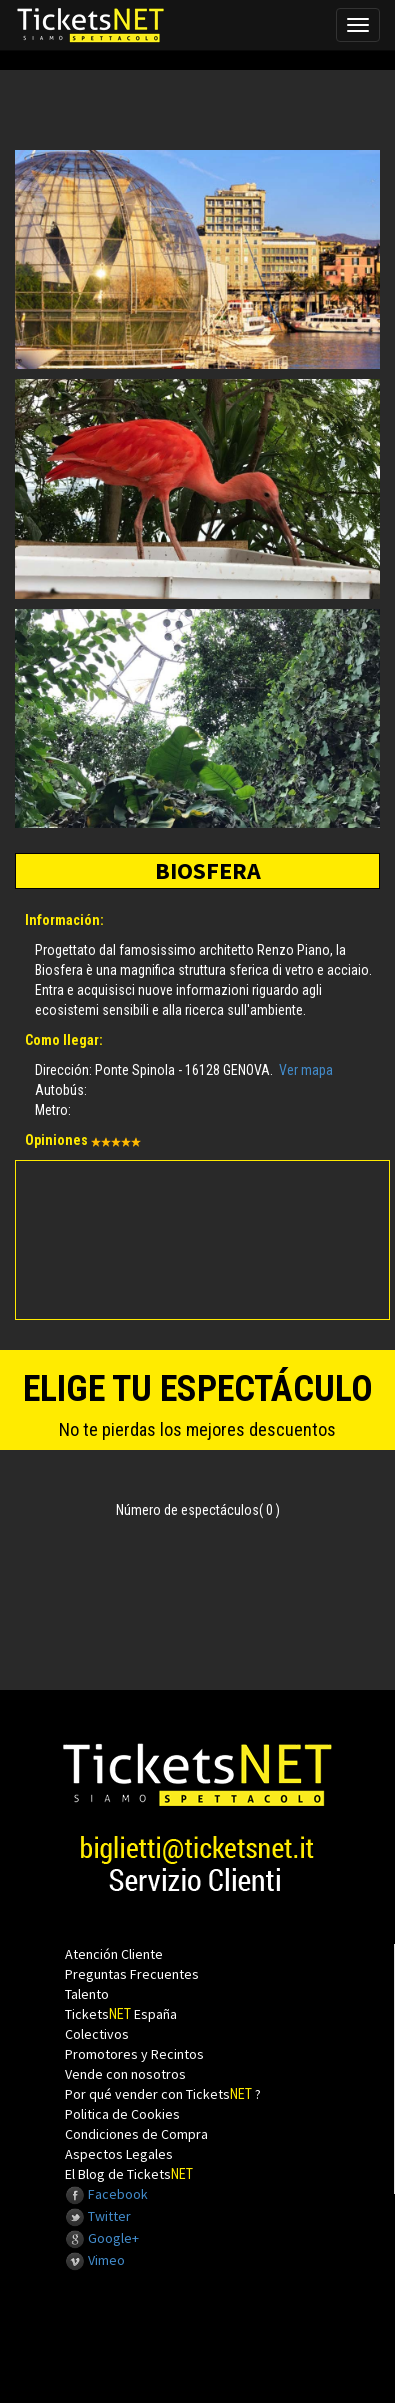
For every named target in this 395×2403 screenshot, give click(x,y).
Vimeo (95, 2260)
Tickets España (121, 2014)
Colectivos (97, 2034)
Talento (87, 1994)
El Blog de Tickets (129, 2174)
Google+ (102, 2238)
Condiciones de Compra (136, 2134)
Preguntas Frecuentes (132, 1974)
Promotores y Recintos (134, 2054)
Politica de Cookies (122, 2114)
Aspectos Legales (119, 2154)
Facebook (106, 2194)
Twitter (98, 2216)
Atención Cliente (114, 1954)
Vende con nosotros (125, 2074)
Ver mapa (306, 1070)
